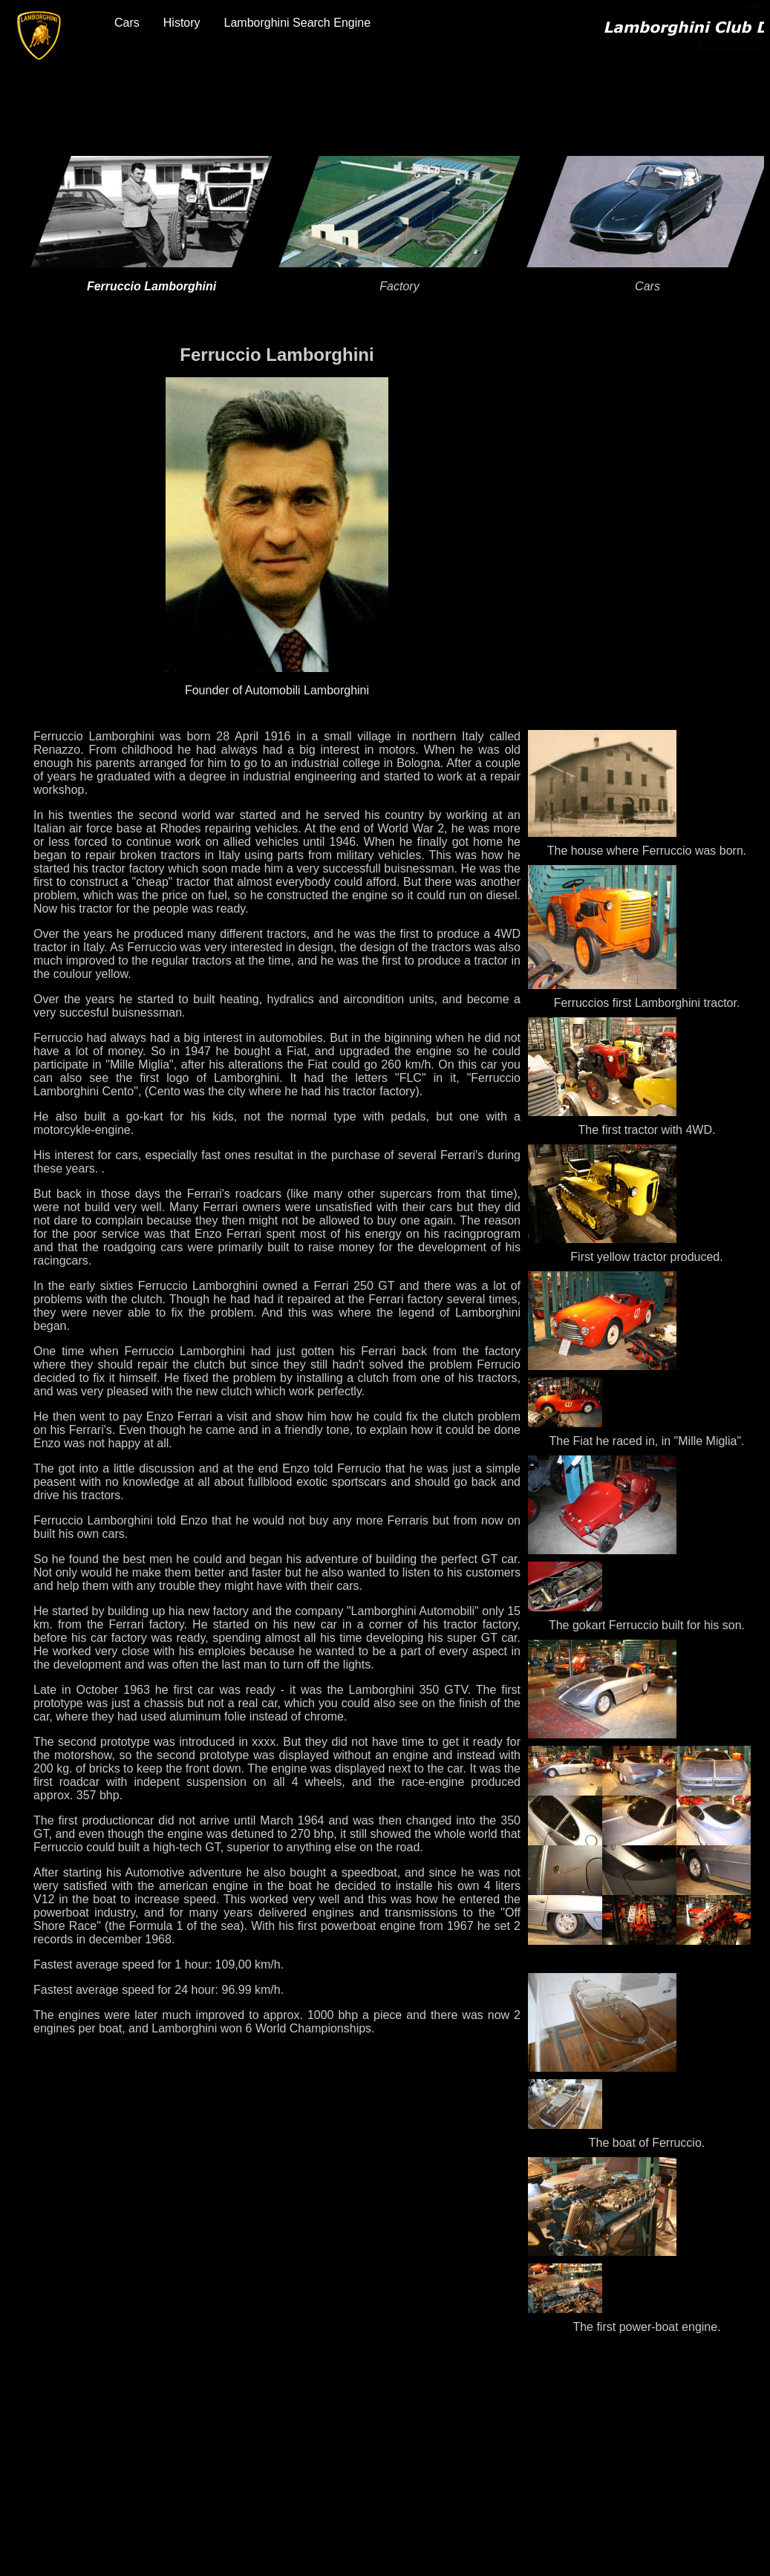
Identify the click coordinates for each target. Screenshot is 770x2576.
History (181, 22)
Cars (127, 22)
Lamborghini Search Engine (297, 22)
